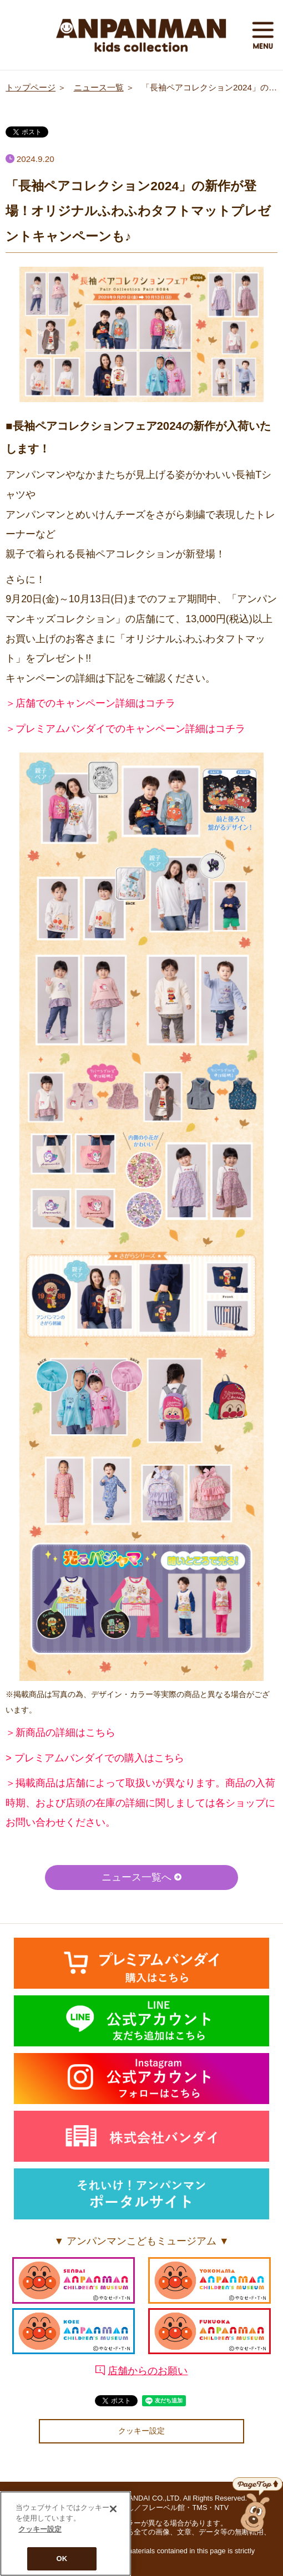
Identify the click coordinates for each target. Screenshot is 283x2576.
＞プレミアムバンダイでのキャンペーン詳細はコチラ (125, 728)
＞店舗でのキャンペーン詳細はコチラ (90, 703)
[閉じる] (113, 2509)
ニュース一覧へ (141, 1877)
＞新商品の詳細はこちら (60, 1732)
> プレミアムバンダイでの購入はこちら (95, 1758)
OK (62, 2558)
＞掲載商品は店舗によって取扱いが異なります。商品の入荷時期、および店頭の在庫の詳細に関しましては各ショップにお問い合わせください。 (140, 1802)
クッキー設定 (141, 2430)
